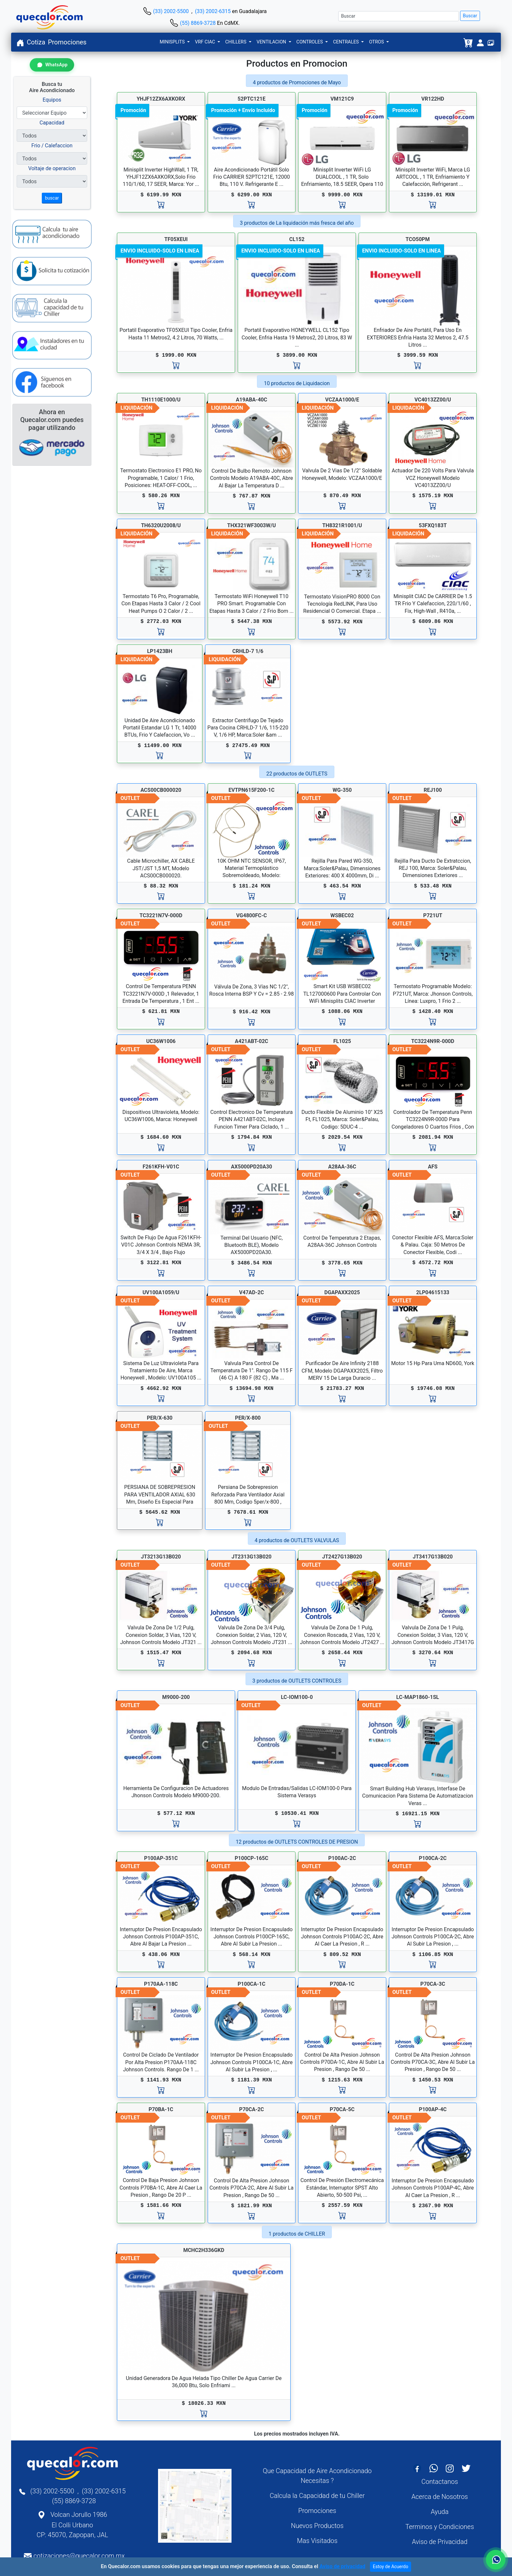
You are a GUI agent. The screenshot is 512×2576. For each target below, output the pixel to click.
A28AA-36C (342, 1167)
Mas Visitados (317, 2541)
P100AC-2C (342, 1858)
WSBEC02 (342, 915)
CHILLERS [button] (236, 42)
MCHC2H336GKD (203, 2250)
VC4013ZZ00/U (432, 400)
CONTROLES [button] (310, 42)
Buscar (470, 15)
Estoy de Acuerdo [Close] (390, 2566)
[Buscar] (398, 16)
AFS (433, 1167)
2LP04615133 (432, 1292)
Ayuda (439, 2512)
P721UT (432, 915)
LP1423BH (159, 651)
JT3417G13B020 (433, 1557)
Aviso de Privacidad (439, 2542)
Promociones (67, 42)
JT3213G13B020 (161, 1557)
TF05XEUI (175, 239)
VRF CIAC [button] (205, 42)
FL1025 (342, 1041)
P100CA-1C (251, 1984)
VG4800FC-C (251, 915)
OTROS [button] (377, 42)
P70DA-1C (342, 1984)
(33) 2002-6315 (213, 11)
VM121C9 (342, 99)
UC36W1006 (161, 1041)
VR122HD (432, 99)
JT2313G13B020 (252, 1557)
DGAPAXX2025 (342, 1292)
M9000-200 (176, 1697)
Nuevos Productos (317, 2526)
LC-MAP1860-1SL (417, 1697)
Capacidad (52, 123)
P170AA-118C (161, 1984)
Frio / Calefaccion (51, 145)
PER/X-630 (160, 1418)
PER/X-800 (248, 1418)
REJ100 (433, 790)
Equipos (51, 100)
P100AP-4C (433, 2109)
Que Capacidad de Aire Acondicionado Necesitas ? (317, 2476)
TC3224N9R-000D (432, 1041)
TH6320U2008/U (161, 525)
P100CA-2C (433, 1858)
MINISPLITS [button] (173, 42)
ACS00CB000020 (160, 790)
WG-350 (342, 790)
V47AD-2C (251, 1292)
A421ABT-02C (251, 1041)
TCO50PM (418, 239)
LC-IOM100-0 (297, 1697)
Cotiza (36, 42)
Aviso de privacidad (342, 2566)
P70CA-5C (342, 2109)
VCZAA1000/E (342, 400)
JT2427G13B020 (342, 1557)
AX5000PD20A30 (251, 1167)
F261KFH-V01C (161, 1167)
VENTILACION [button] (272, 42)
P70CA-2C (251, 2109)
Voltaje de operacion (51, 168)
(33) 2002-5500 (171, 11)
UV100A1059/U (161, 1292)
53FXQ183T (433, 525)
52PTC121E (251, 99)
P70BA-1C (161, 2109)
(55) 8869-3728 (198, 23)
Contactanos (439, 2482)
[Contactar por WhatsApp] (52, 65)
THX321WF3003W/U (251, 525)
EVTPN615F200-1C (252, 790)
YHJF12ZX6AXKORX (160, 99)
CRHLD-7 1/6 (248, 651)
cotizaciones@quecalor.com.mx (79, 2556)
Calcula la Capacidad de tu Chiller (317, 2496)
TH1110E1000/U (161, 400)
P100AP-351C (161, 1858)
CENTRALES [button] (346, 42)
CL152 (297, 239)
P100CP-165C (251, 1858)
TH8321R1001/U (342, 525)
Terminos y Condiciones (439, 2527)
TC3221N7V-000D (160, 915)
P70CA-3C (432, 1984)
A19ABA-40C (251, 400)
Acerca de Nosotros (439, 2497)
